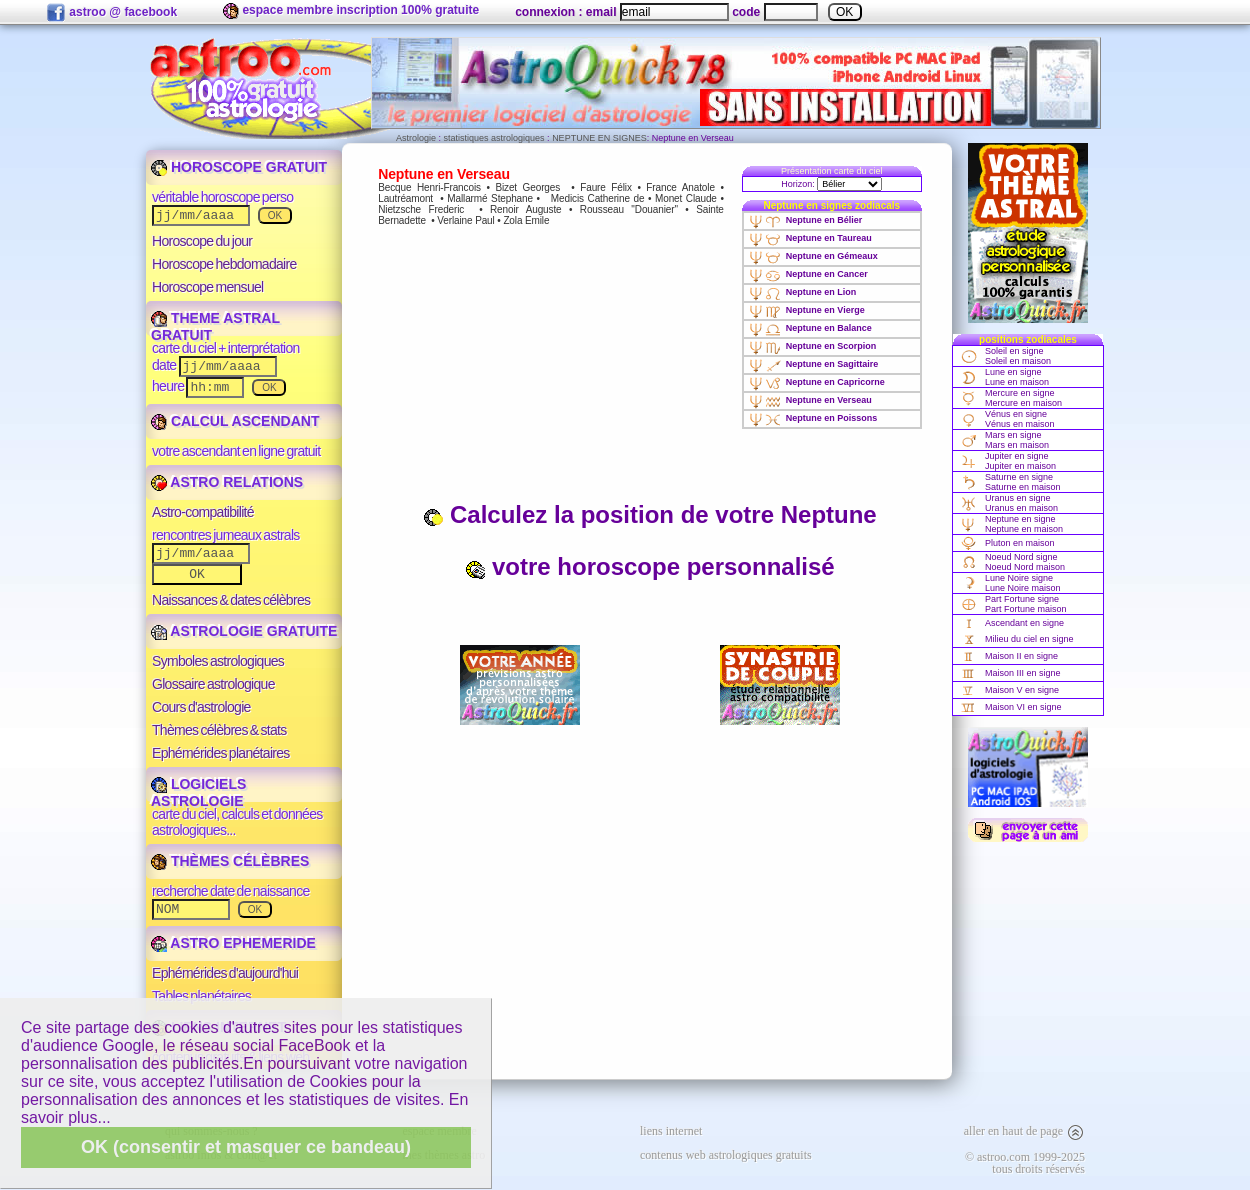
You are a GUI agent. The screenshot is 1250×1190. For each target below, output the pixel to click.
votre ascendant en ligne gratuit (236, 451)
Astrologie (416, 138)
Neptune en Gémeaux (813, 256)
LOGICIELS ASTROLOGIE (198, 792)
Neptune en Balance (810, 328)
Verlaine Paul (465, 220)
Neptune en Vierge (807, 310)
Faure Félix (606, 187)
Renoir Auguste (526, 209)
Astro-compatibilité (203, 512)
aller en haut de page (1024, 1131)
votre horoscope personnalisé (649, 566)
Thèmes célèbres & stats (219, 730)
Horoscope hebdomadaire (224, 264)
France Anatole (680, 187)
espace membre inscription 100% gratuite (351, 11)
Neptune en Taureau (810, 238)
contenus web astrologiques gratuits (726, 1155)
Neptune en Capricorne (817, 382)
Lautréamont (405, 198)
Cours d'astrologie (201, 707)
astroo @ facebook (111, 13)
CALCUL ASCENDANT (235, 421)
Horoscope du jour (202, 241)
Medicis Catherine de (597, 198)
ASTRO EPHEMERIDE (233, 943)
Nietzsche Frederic (421, 209)
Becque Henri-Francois (429, 187)
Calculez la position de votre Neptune (649, 514)
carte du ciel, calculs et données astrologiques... (237, 822)
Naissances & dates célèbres (231, 600)
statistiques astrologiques (494, 138)
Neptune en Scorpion (813, 346)
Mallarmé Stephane (490, 198)
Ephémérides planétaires (221, 753)
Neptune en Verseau (810, 400)
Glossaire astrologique (213, 684)
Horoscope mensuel (208, 287)
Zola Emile (526, 220)
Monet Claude (686, 198)
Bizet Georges (527, 187)
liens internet (671, 1131)
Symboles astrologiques (218, 661)
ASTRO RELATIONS (227, 482)
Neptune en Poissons (813, 418)
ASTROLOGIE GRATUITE (244, 631)
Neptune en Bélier (806, 220)
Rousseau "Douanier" (629, 209)
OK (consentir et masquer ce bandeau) (246, 1147)
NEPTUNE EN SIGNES (599, 138)
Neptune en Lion (803, 292)
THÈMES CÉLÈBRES (230, 861)
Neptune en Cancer (808, 274)
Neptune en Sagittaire (814, 364)
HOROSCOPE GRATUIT (239, 167)
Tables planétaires (201, 996)
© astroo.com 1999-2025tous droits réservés (1025, 1163)
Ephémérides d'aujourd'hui (225, 973)
